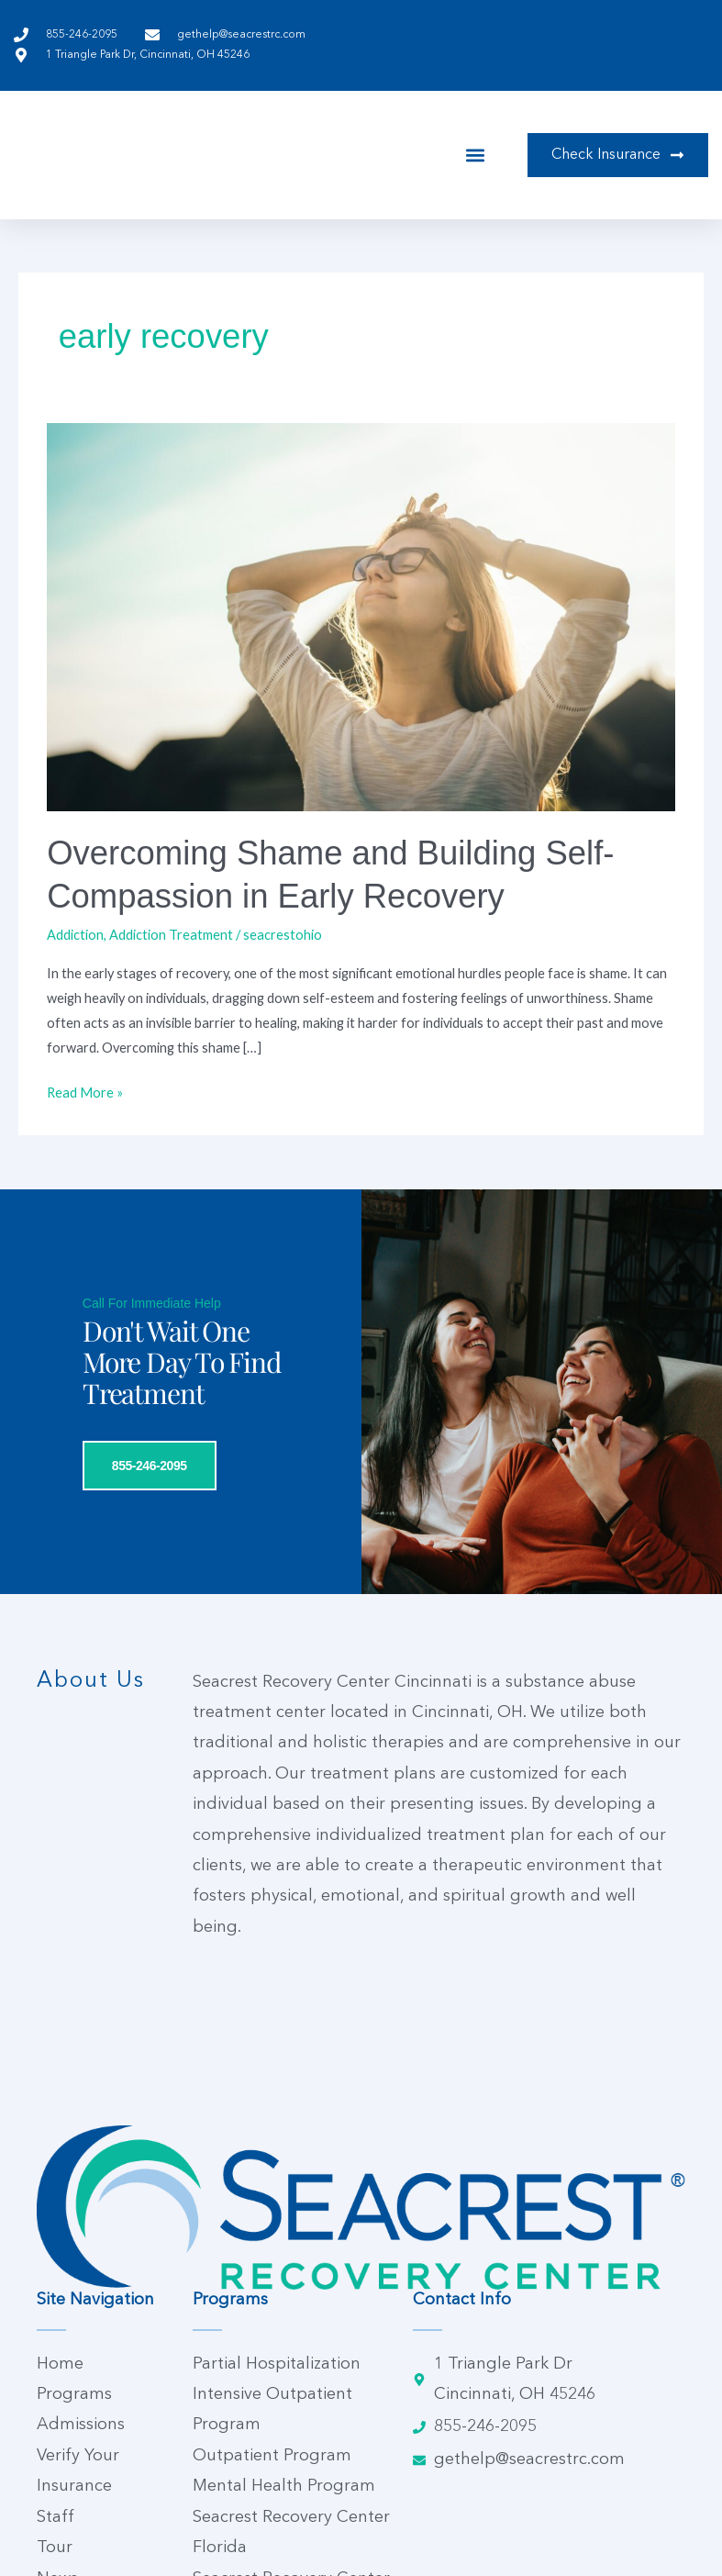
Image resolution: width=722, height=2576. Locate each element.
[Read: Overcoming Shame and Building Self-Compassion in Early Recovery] (361, 615)
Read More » (85, 1090)
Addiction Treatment (171, 934)
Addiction (75, 934)
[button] (475, 154)
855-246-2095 (117, 1700)
